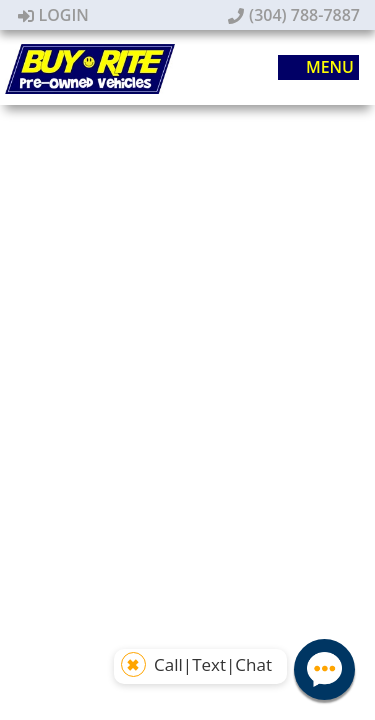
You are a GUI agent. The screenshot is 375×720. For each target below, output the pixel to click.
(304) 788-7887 (294, 15)
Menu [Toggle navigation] (319, 68)
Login (53, 15)
